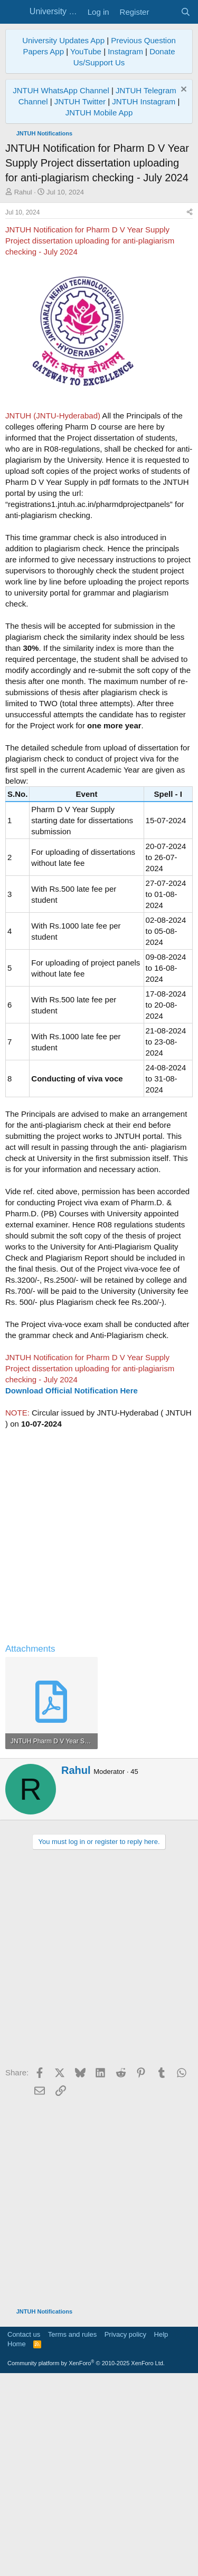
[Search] (185, 12)
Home (16, 2541)
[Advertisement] (99, 301)
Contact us (23, 2532)
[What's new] (164, 12)
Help (161, 2532)
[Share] (189, 410)
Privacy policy (125, 2532)
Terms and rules (72, 2532)
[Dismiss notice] (182, 90)
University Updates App (63, 40)
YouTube (85, 51)
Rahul (23, 192)
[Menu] (14, 12)
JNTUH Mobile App (99, 112)
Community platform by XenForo (86, 2561)
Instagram (125, 51)
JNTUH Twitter (80, 101)
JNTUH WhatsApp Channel (61, 90)
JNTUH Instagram (143, 101)
